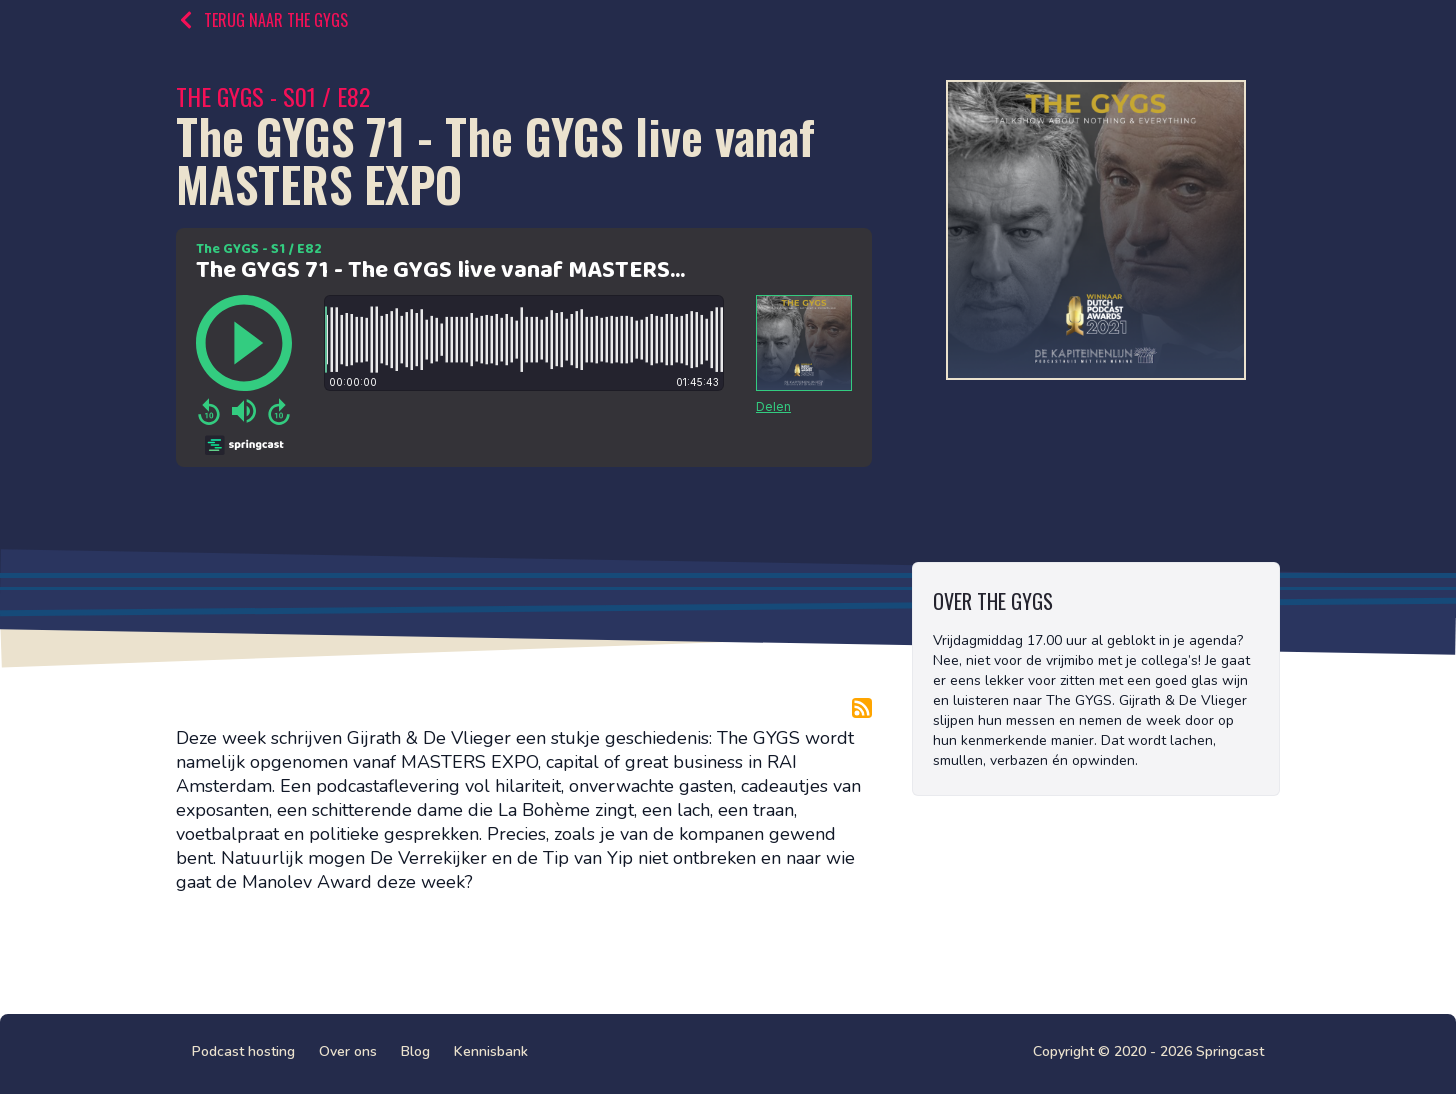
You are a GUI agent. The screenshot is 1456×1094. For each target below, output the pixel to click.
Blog (415, 1051)
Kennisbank (491, 1051)
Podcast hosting (243, 1051)
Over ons (348, 1051)
